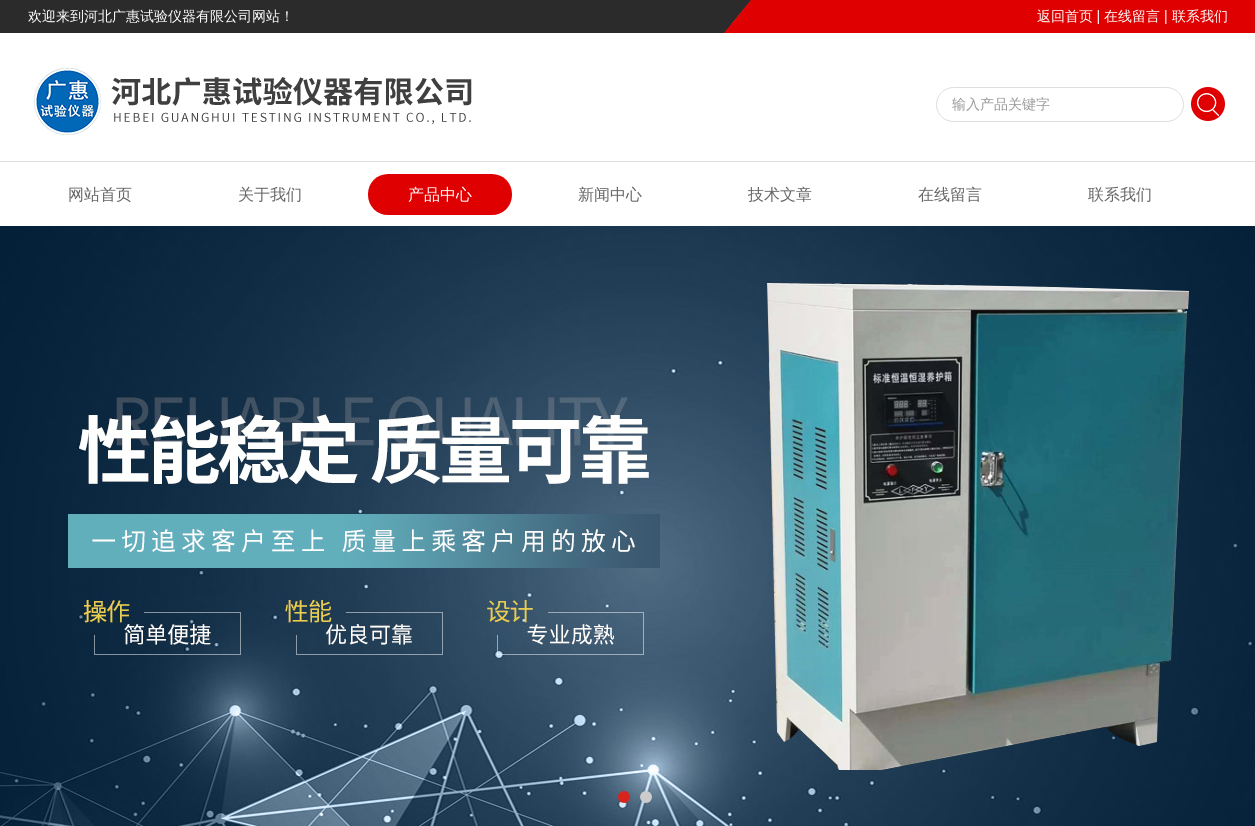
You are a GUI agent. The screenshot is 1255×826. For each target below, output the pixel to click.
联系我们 (1200, 16)
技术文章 (780, 194)
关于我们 (270, 194)
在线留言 (1132, 16)
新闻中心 (610, 194)
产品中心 (440, 194)
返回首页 (1065, 16)
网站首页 (100, 194)
